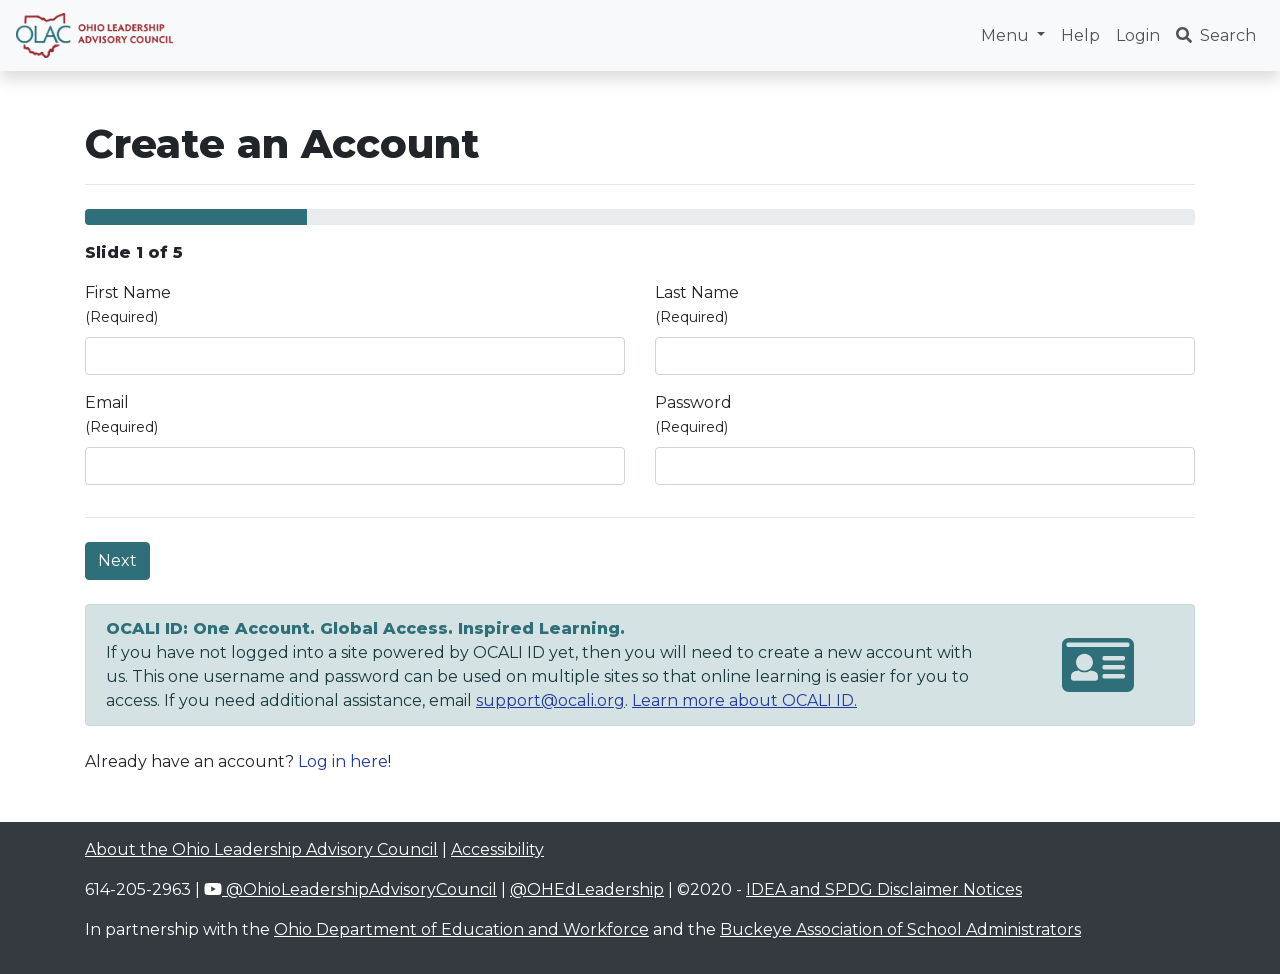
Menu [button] (1007, 35)
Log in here (343, 761)
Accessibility (497, 849)
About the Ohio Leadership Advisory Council (261, 849)
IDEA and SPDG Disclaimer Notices (884, 889)
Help (1080, 35)
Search (1216, 35)
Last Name (697, 304)
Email (121, 414)
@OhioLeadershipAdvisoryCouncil (350, 889)
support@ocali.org (550, 700)
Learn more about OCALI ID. (744, 700)
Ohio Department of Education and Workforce (461, 929)
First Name (128, 304)
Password (693, 414)
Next (117, 560)
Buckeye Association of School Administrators (900, 929)
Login (1138, 35)
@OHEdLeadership (587, 889)
